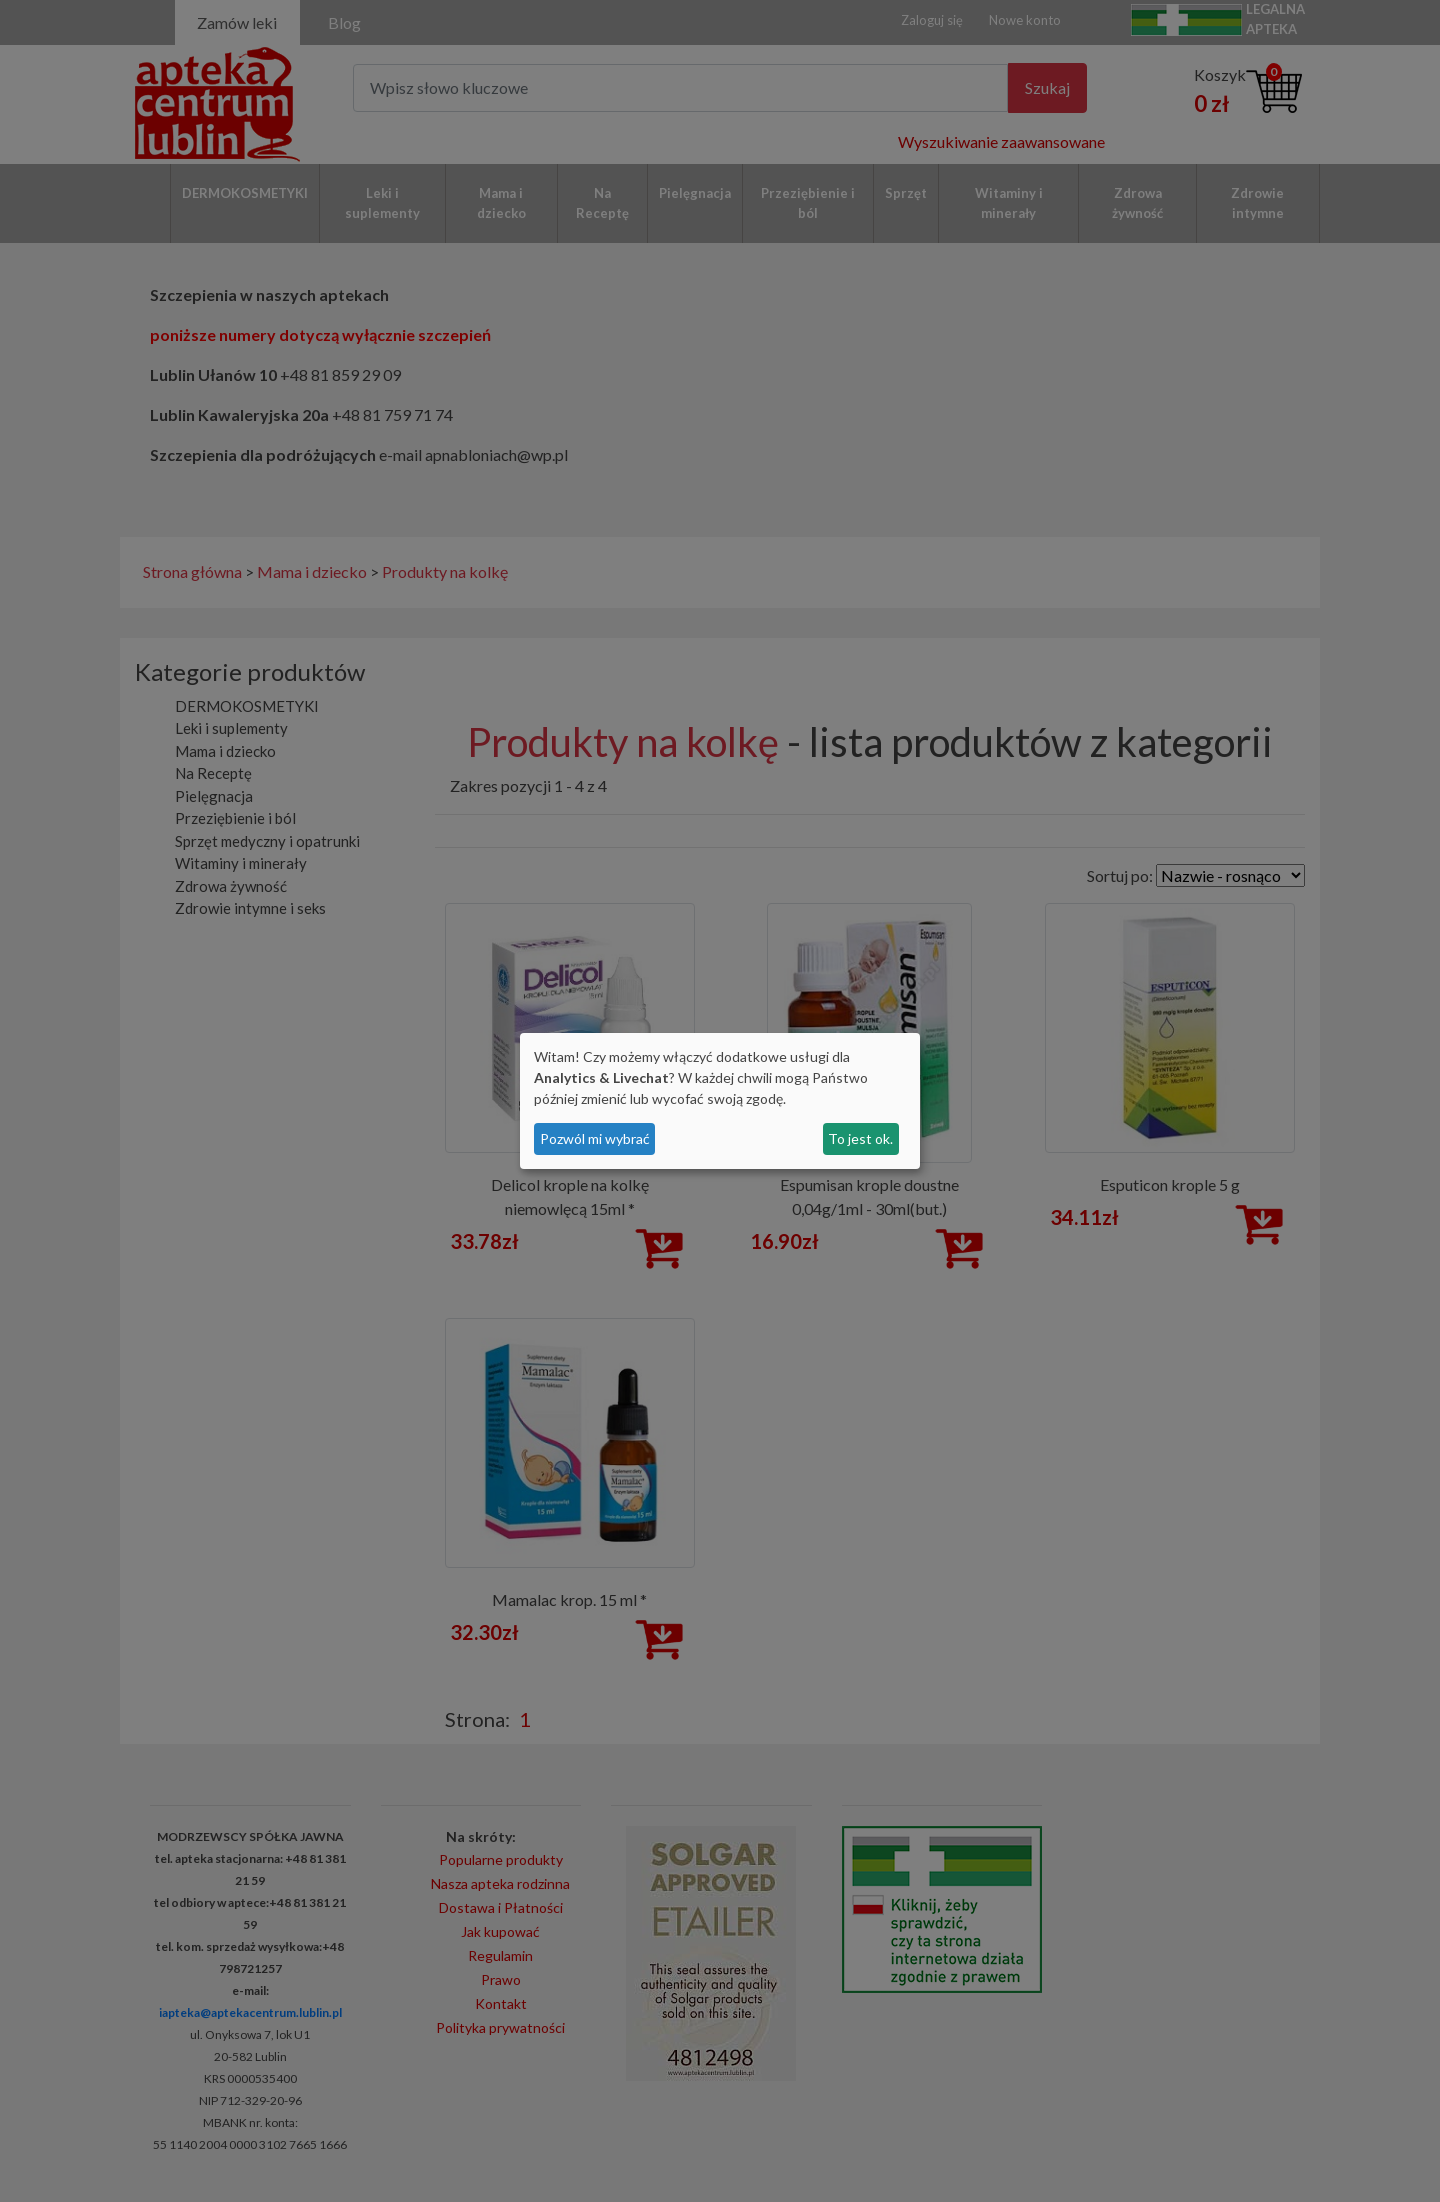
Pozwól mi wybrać (595, 1138)
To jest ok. (860, 1138)
